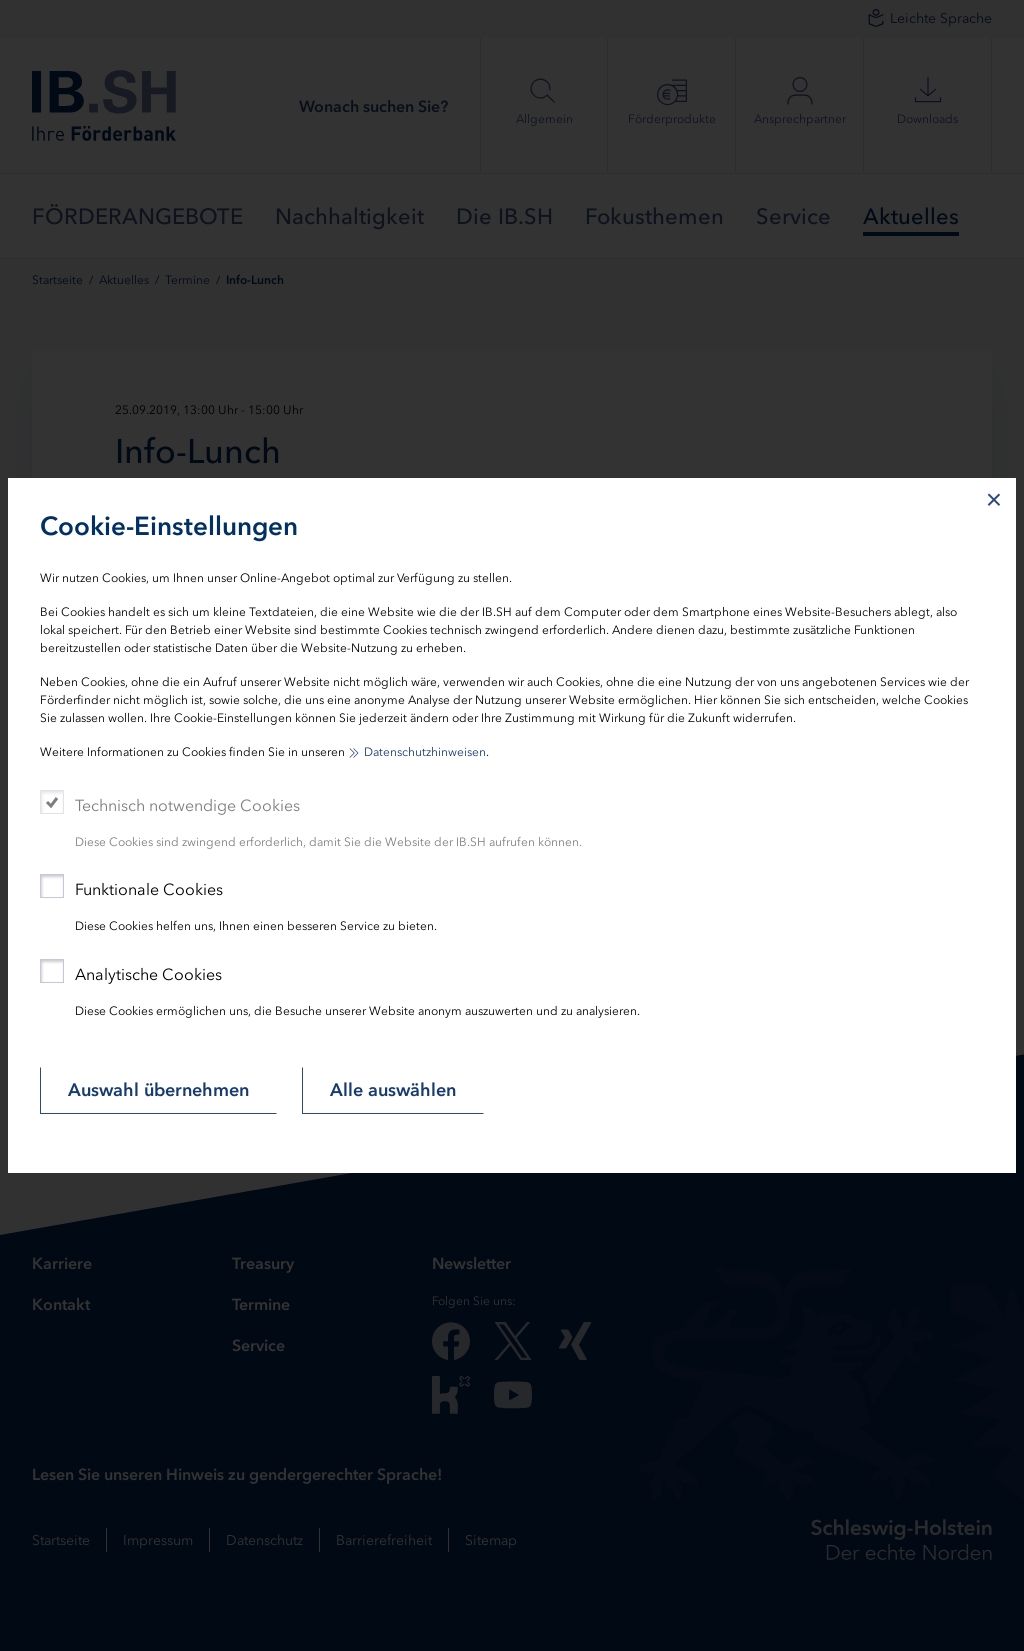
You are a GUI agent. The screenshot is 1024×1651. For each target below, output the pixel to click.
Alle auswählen (393, 1090)
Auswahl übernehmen (158, 1090)
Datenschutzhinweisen (425, 752)
